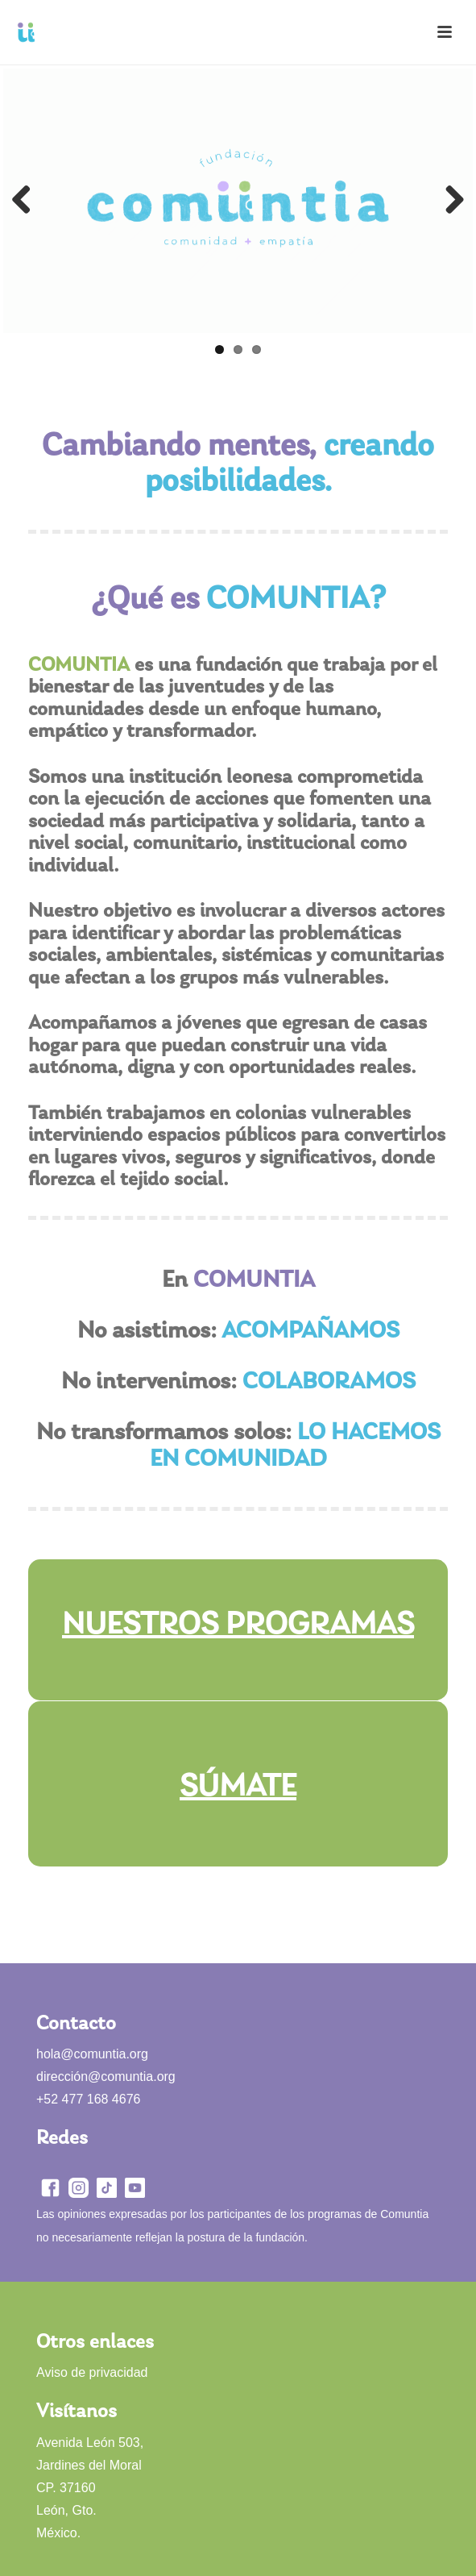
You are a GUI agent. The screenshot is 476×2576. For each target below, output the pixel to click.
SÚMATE (238, 1787)
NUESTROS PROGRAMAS (238, 1625)
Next (449, 201)
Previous (27, 201)
